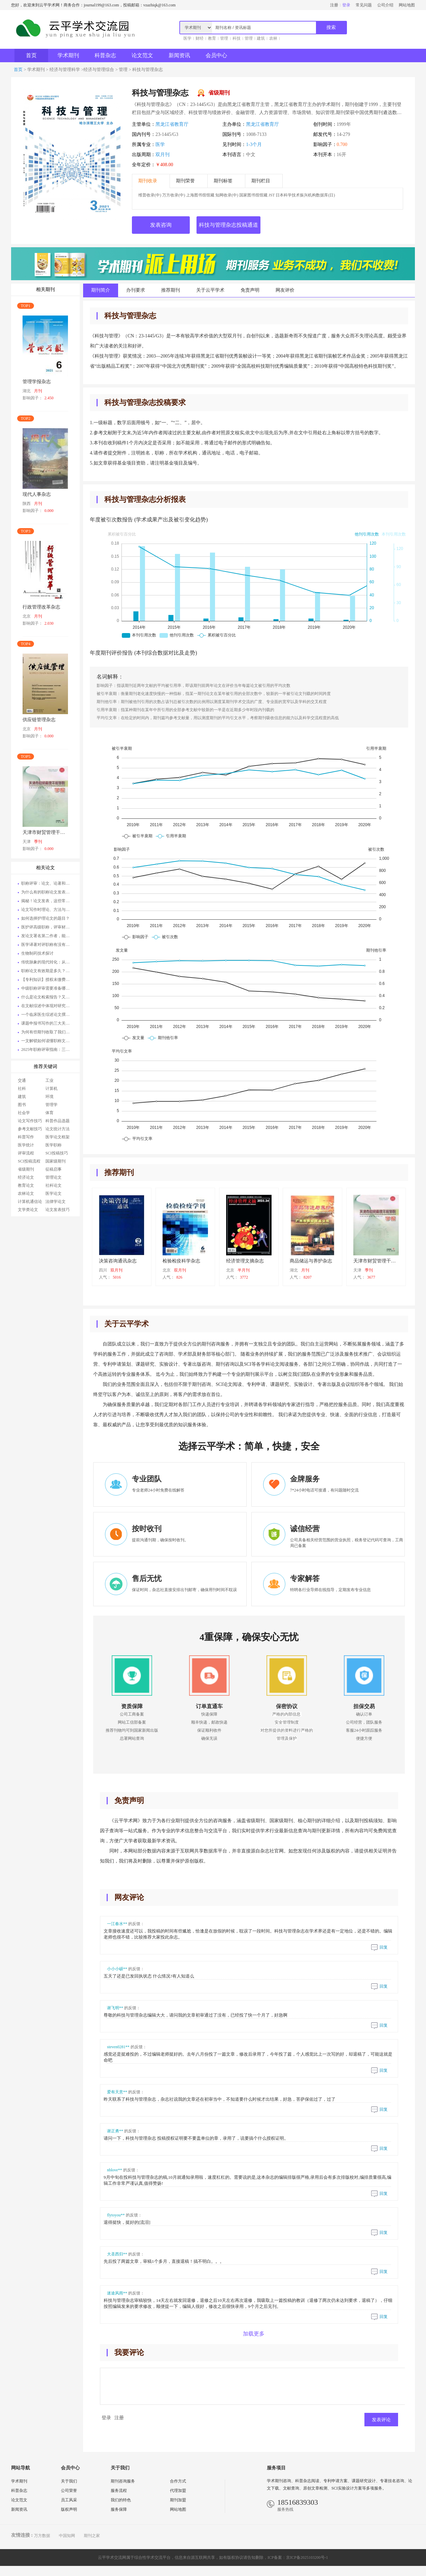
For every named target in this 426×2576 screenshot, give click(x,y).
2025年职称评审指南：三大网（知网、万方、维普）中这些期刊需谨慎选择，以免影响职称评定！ (47, 1049)
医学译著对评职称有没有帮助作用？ (47, 944)
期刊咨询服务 (123, 2481)
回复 (379, 1947)
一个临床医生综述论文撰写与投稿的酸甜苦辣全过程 (47, 1014)
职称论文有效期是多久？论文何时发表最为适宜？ (47, 970)
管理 (224, 38)
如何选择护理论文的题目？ (45, 918)
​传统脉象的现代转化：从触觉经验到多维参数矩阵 (47, 962)
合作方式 (178, 2481)
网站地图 (407, 5)
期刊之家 (92, 2535)
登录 (346, 5)
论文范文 (142, 55)
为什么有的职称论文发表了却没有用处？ (47, 892)
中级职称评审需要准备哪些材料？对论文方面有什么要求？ (47, 988)
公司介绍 (385, 5)
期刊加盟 (178, 2500)
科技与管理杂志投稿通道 (228, 225)
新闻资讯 (179, 55)
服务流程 (119, 2490)
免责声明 (250, 290)
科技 (237, 38)
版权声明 (69, 2509)
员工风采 (69, 2500)
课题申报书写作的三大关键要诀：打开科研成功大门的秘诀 (47, 1023)
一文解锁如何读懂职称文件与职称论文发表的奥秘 (47, 1040)
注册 (334, 5)
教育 (212, 38)
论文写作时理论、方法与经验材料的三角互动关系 (47, 909)
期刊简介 (100, 290)
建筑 (261, 38)
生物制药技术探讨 (37, 953)
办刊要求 (135, 290)
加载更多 (253, 2333)
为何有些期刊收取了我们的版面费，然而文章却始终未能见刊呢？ (47, 1032)
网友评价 (285, 290)
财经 (200, 38)
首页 (31, 55)
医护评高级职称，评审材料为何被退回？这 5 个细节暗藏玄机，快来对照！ (47, 927)
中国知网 (67, 2535)
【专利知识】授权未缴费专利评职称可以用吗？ (47, 979)
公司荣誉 (69, 2490)
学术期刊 (68, 55)
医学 (187, 38)
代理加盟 (178, 2490)
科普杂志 (105, 55)
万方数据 (42, 2535)
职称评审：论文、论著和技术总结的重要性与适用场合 (47, 883)
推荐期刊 (170, 290)
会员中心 (216, 55)
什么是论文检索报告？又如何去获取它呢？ (47, 997)
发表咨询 (161, 225)
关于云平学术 (210, 290)
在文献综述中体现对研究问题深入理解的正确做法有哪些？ (47, 1005)
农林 (273, 38)
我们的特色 (121, 2500)
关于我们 (69, 2481)
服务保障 (119, 2509)
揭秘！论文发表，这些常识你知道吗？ (47, 900)
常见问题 (364, 5)
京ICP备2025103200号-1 (307, 2557)
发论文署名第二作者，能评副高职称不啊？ (47, 935)
